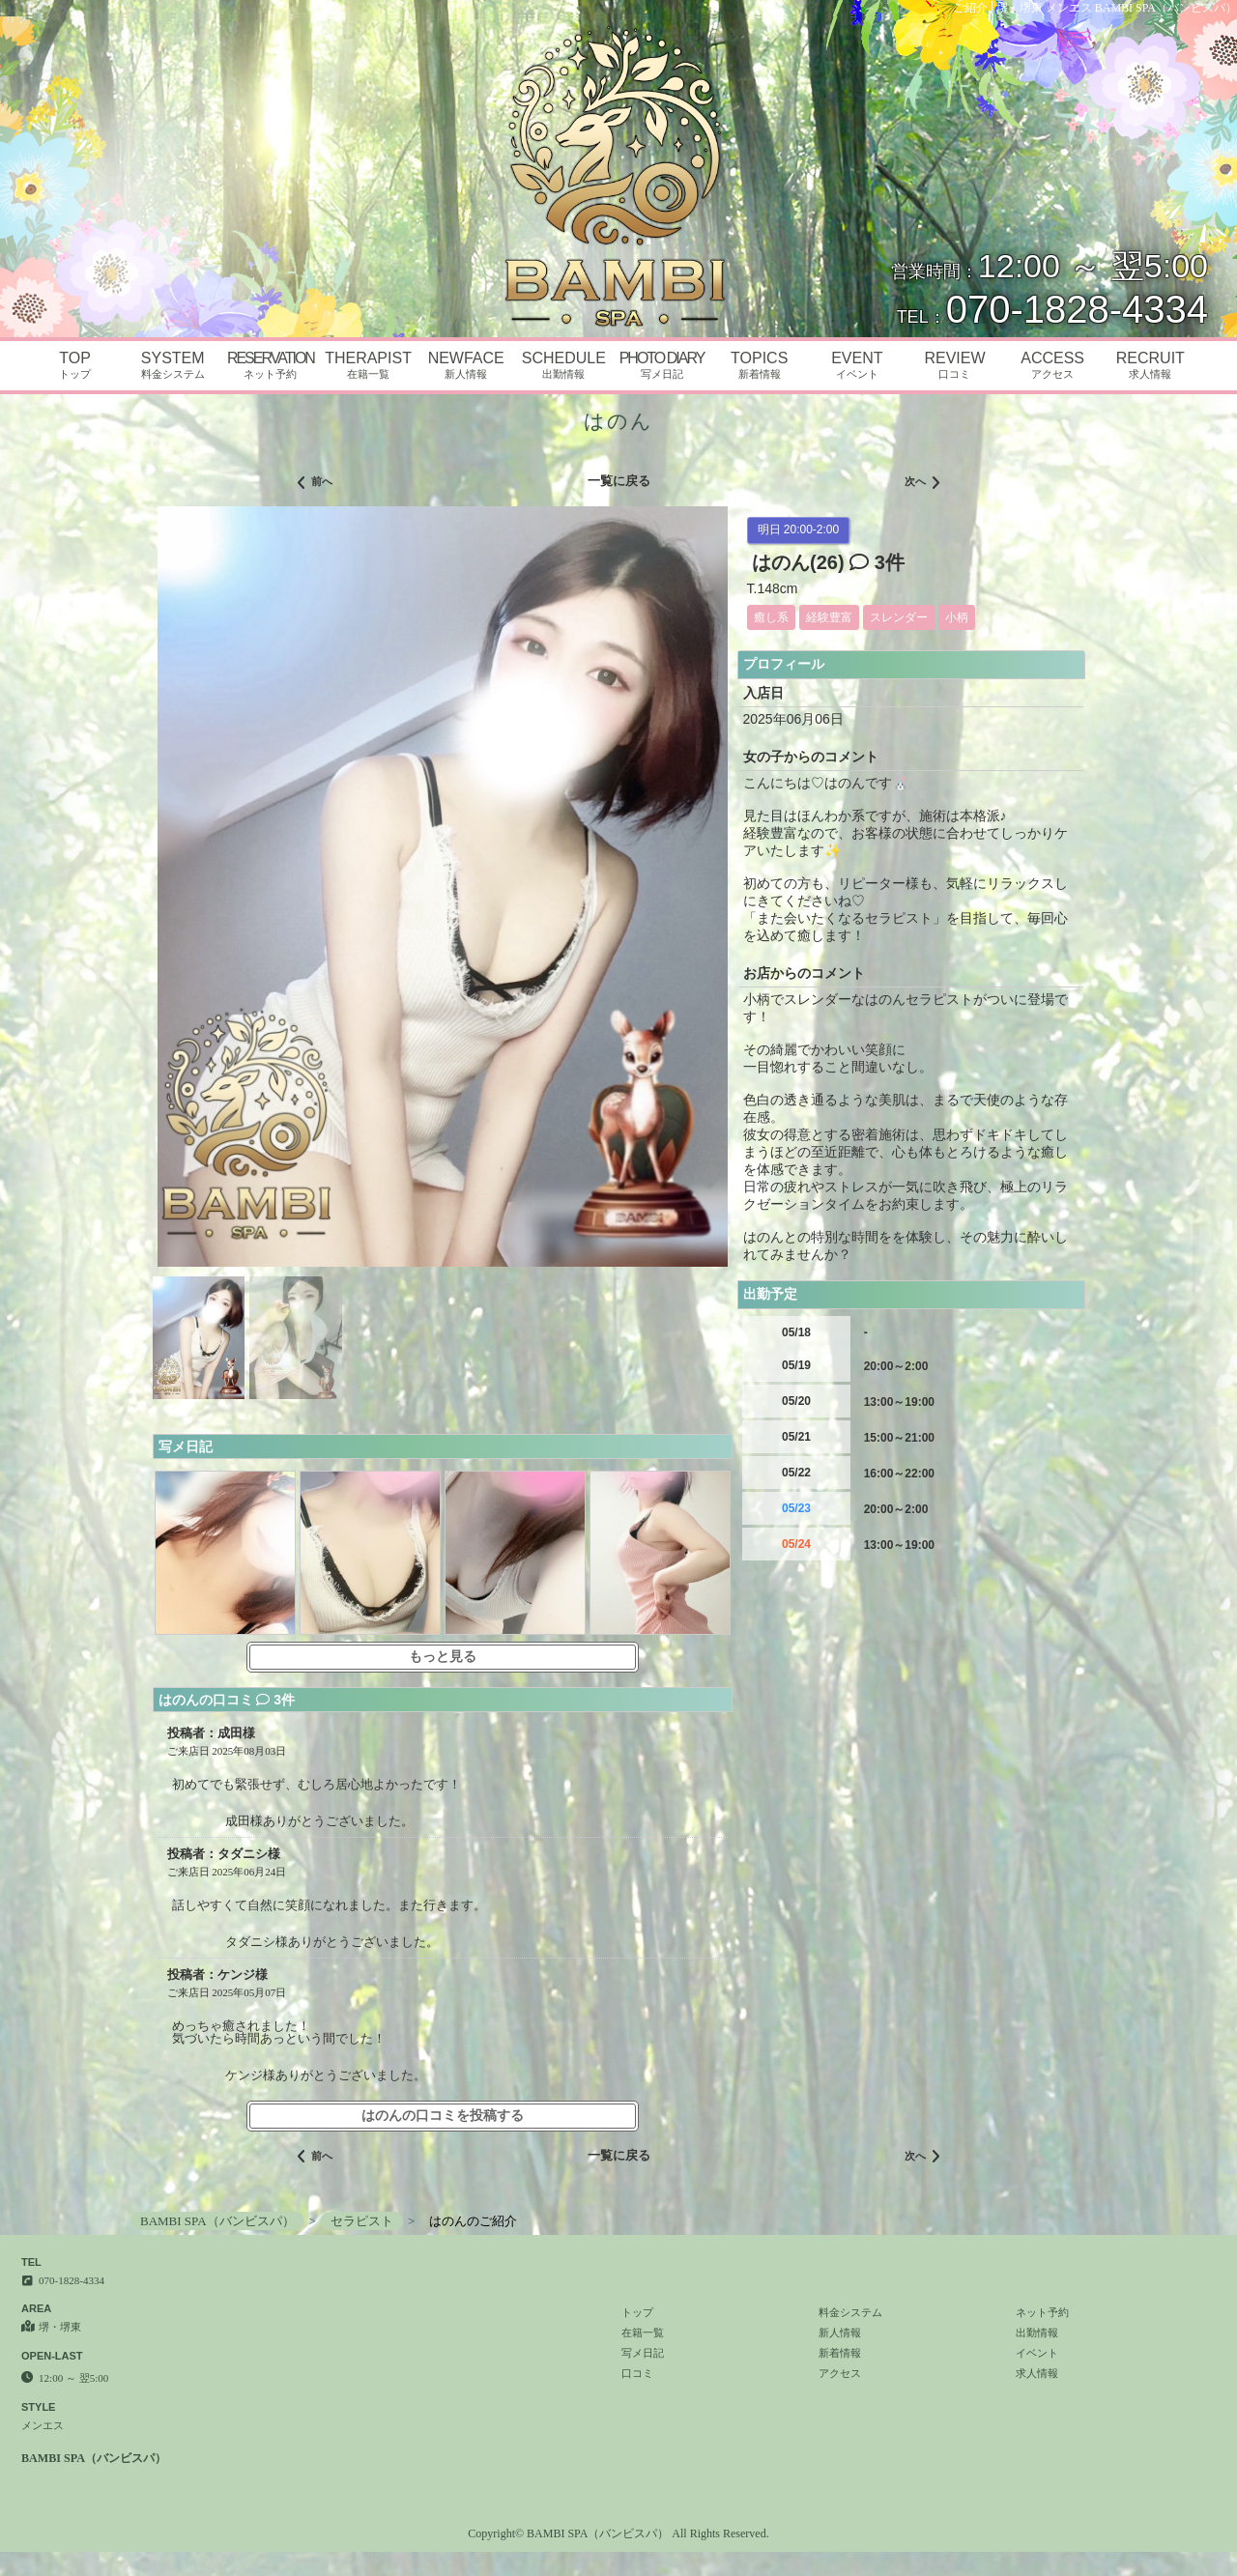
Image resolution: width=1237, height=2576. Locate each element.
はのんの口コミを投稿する (442, 2115)
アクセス (840, 2373)
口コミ (637, 2373)
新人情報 (840, 2332)
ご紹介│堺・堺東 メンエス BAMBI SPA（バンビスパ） (1095, 7)
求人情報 (1037, 2373)
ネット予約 (1042, 2312)
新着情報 (840, 2353)
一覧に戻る (619, 480)
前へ (314, 483)
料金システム (850, 2312)
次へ (922, 483)
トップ (637, 2312)
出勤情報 (1037, 2332)
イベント (1037, 2353)
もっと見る (442, 1656)
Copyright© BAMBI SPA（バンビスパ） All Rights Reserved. (618, 2533)
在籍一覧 (642, 2332)
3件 (877, 562)
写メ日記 (642, 2353)
